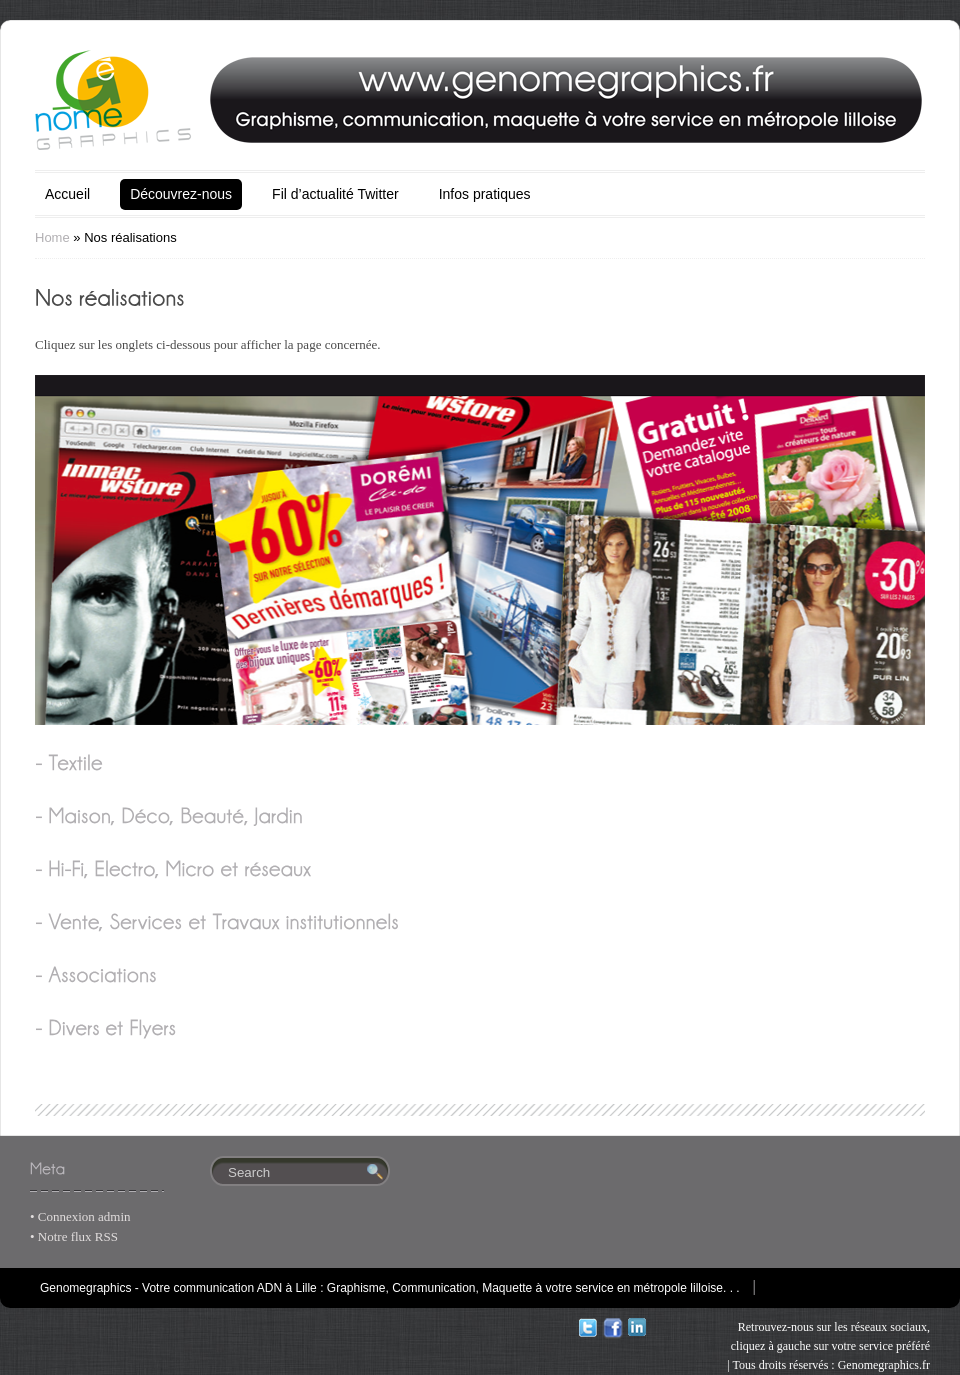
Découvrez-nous (181, 194)
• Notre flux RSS (74, 1236)
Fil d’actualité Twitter (335, 194)
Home (52, 237)
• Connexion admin (80, 1216)
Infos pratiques (485, 194)
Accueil (67, 194)
